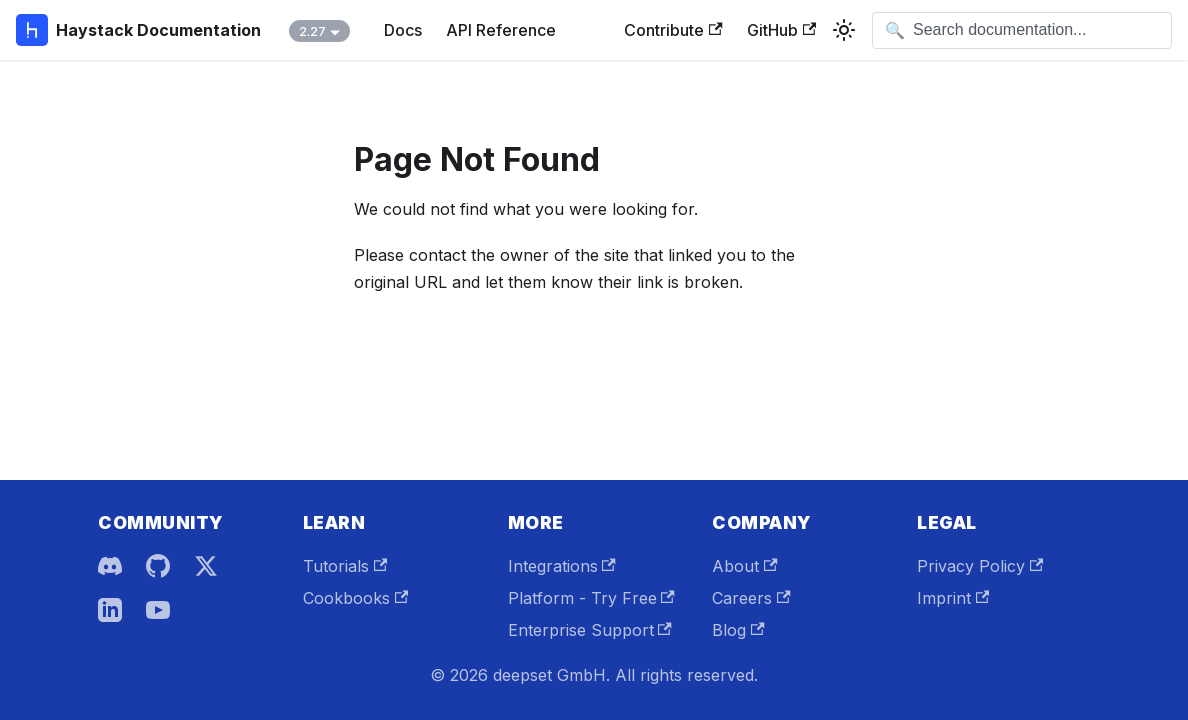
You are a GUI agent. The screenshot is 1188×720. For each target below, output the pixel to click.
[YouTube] (158, 610)
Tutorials (345, 566)
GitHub (781, 30)
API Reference (501, 30)
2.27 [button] (312, 31)
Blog (738, 630)
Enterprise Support (590, 630)
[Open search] (1022, 30)
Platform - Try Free (591, 598)
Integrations (562, 566)
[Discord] (110, 566)
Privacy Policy (980, 566)
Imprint (953, 598)
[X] (206, 566)
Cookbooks (355, 598)
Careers (751, 598)
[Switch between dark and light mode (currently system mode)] (844, 30)
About (744, 566)
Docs (403, 30)
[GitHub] (158, 566)
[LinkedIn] (110, 610)
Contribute (673, 30)
